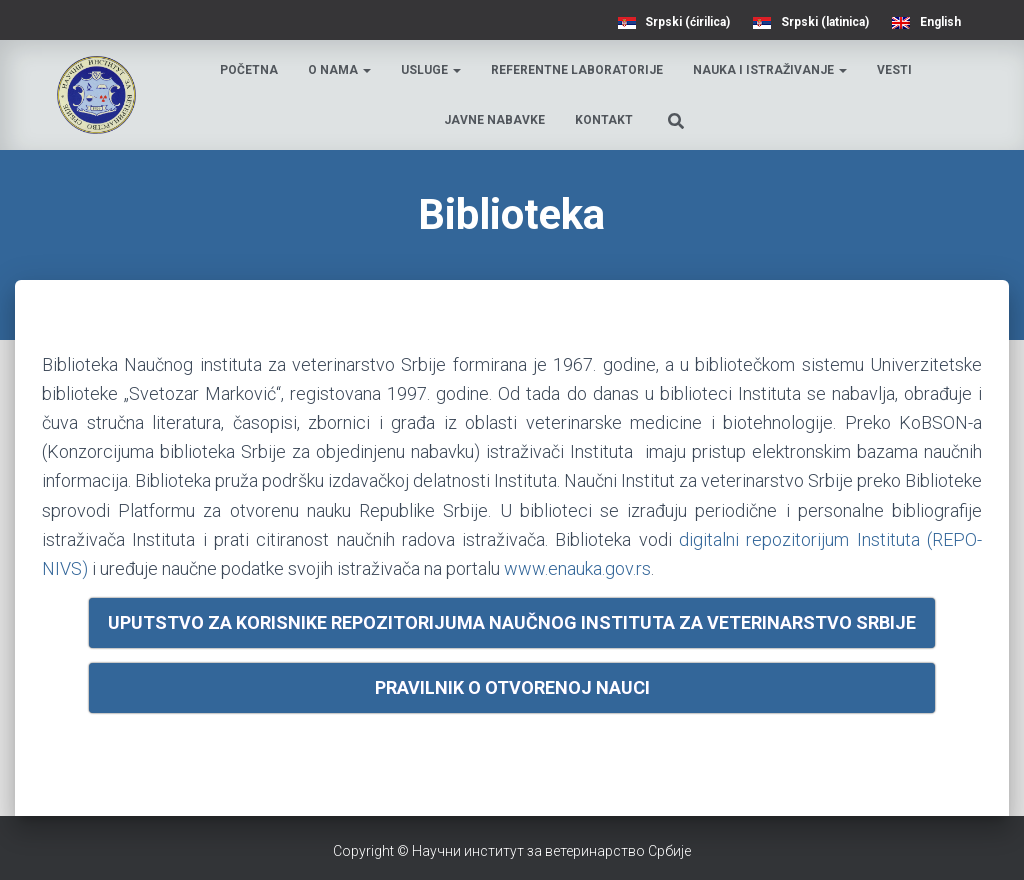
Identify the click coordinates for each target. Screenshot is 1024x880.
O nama (339, 70)
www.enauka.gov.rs (577, 568)
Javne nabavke (494, 120)
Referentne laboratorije (577, 70)
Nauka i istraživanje (770, 70)
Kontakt (604, 120)
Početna (249, 70)
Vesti (894, 70)
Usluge (431, 70)
